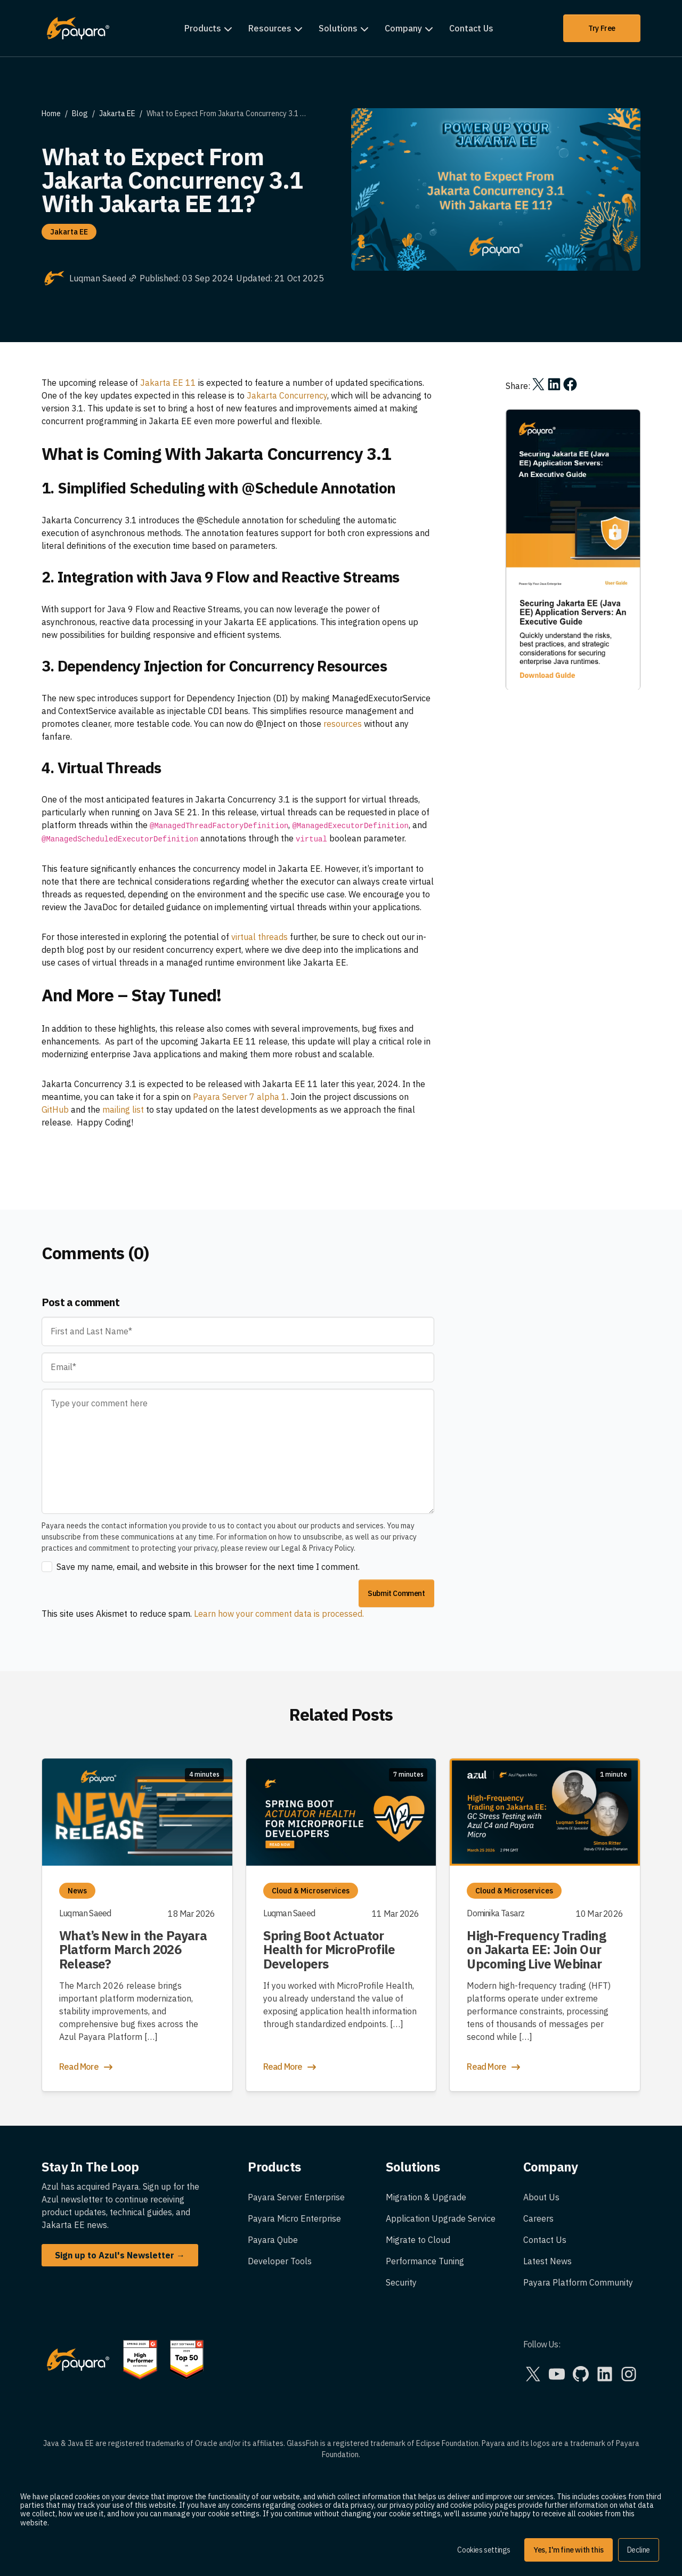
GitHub (55, 1109)
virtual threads (259, 936)
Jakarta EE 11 (168, 382)
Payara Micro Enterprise (294, 2218)
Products (202, 28)
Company (403, 28)
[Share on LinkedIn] (554, 384)
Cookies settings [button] (483, 2550)
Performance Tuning (425, 2261)
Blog (80, 113)
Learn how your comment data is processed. (279, 1613)
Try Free (601, 28)
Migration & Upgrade (426, 2197)
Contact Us (471, 28)
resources (342, 723)
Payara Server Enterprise (296, 2197)
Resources (269, 28)
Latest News (547, 2261)
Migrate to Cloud (418, 2239)
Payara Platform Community (578, 2282)
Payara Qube (273, 2239)
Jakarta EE (117, 113)
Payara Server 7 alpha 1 (240, 1096)
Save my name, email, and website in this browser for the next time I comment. (208, 1566)
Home (51, 113)
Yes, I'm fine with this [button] (568, 2550)
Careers (538, 2218)
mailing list (123, 1109)
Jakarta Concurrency (287, 395)
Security (401, 2282)
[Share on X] (538, 384)
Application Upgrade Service (441, 2218)
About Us (541, 2197)
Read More (87, 2067)
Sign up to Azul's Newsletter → (120, 2255)
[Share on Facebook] (570, 384)
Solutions (338, 28)
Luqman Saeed (103, 278)
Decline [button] (638, 2550)
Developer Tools (280, 2261)
